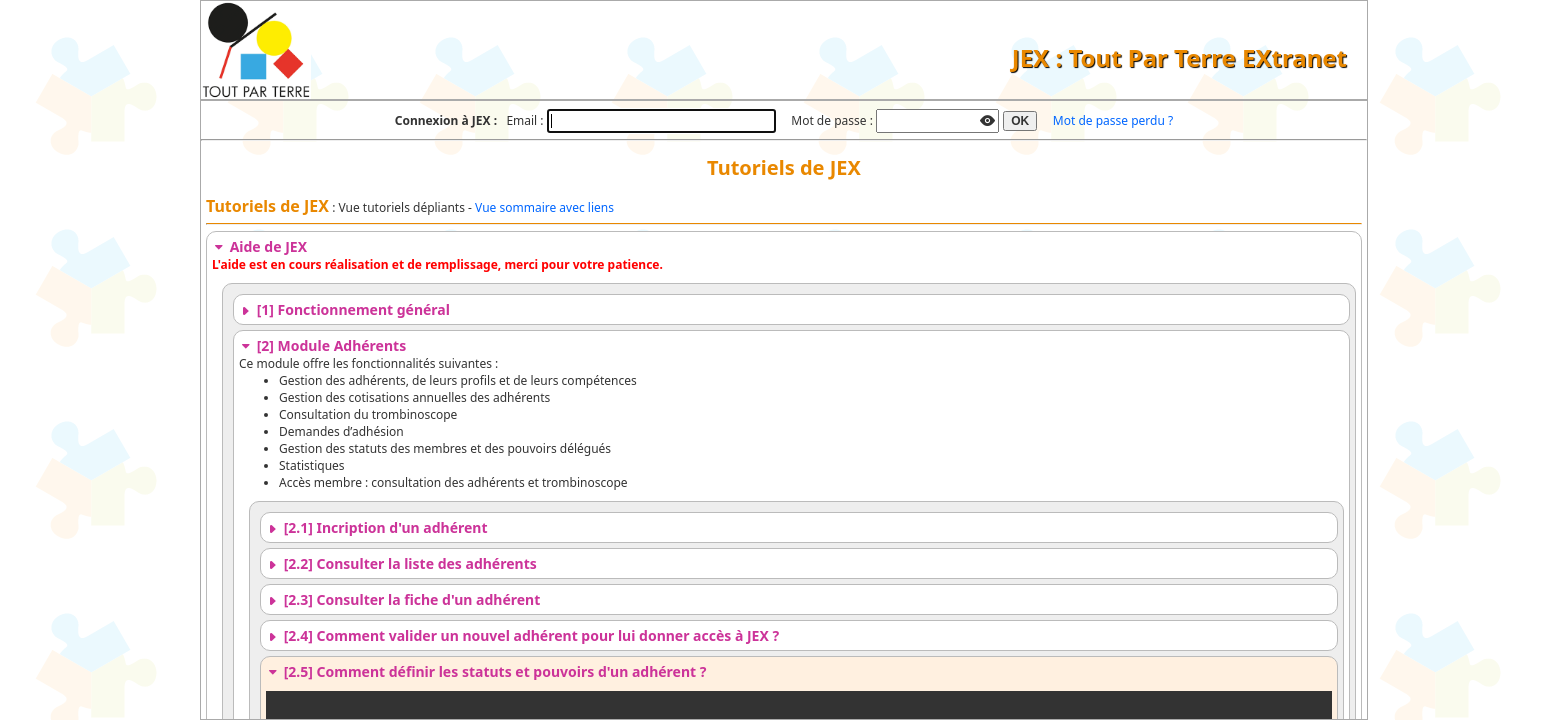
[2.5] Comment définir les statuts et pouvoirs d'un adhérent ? (486, 671)
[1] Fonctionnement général (344, 309)
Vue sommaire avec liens (544, 207)
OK (1020, 121)
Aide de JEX (259, 246)
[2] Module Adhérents (322, 345)
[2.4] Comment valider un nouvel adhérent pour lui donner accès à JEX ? (522, 635)
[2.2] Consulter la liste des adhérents (401, 563)
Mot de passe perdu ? (1113, 120)
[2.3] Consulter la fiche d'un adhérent (403, 599)
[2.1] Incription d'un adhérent (377, 527)
